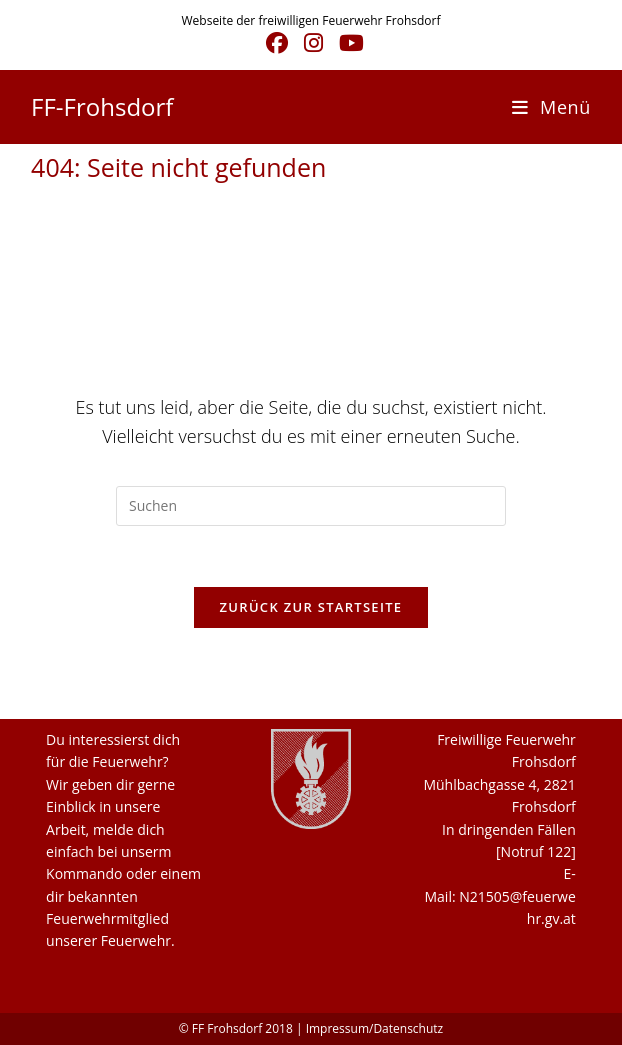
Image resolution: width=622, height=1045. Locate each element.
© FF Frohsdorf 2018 (236, 1028)
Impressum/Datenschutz (375, 1028)
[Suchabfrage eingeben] (311, 506)
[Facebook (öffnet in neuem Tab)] (277, 43)
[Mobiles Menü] (551, 107)
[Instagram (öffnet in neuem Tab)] (313, 43)
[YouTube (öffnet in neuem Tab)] (347, 43)
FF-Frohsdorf (102, 106)
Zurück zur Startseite (311, 607)
